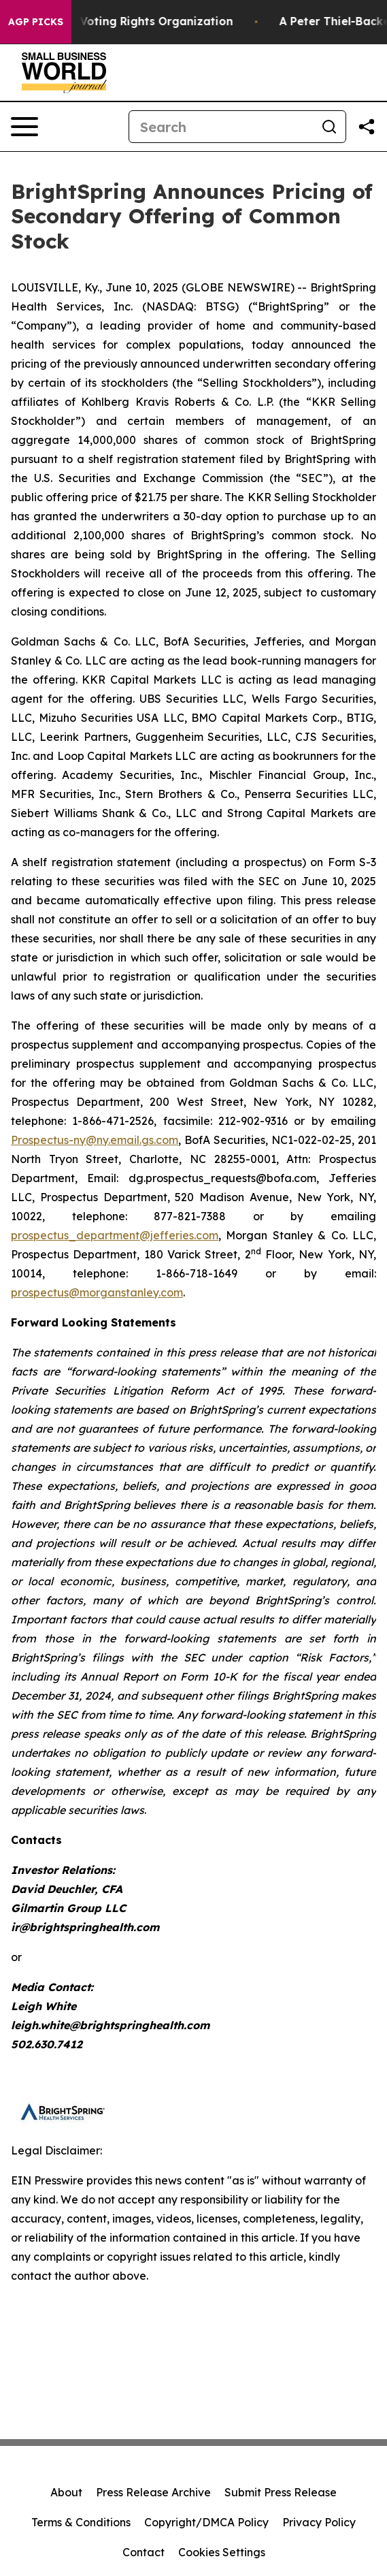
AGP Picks (35, 22)
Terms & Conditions (81, 2522)
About (66, 2492)
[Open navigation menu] (24, 126)
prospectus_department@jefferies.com (114, 1235)
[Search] (221, 126)
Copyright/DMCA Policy (206, 2522)
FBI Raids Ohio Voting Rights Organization (127, 21)
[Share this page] (366, 126)
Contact (143, 2552)
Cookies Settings (221, 2552)
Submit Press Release (280, 2492)
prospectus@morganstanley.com (97, 1292)
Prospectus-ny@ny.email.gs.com (94, 1140)
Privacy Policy (319, 2522)
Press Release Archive (153, 2492)
